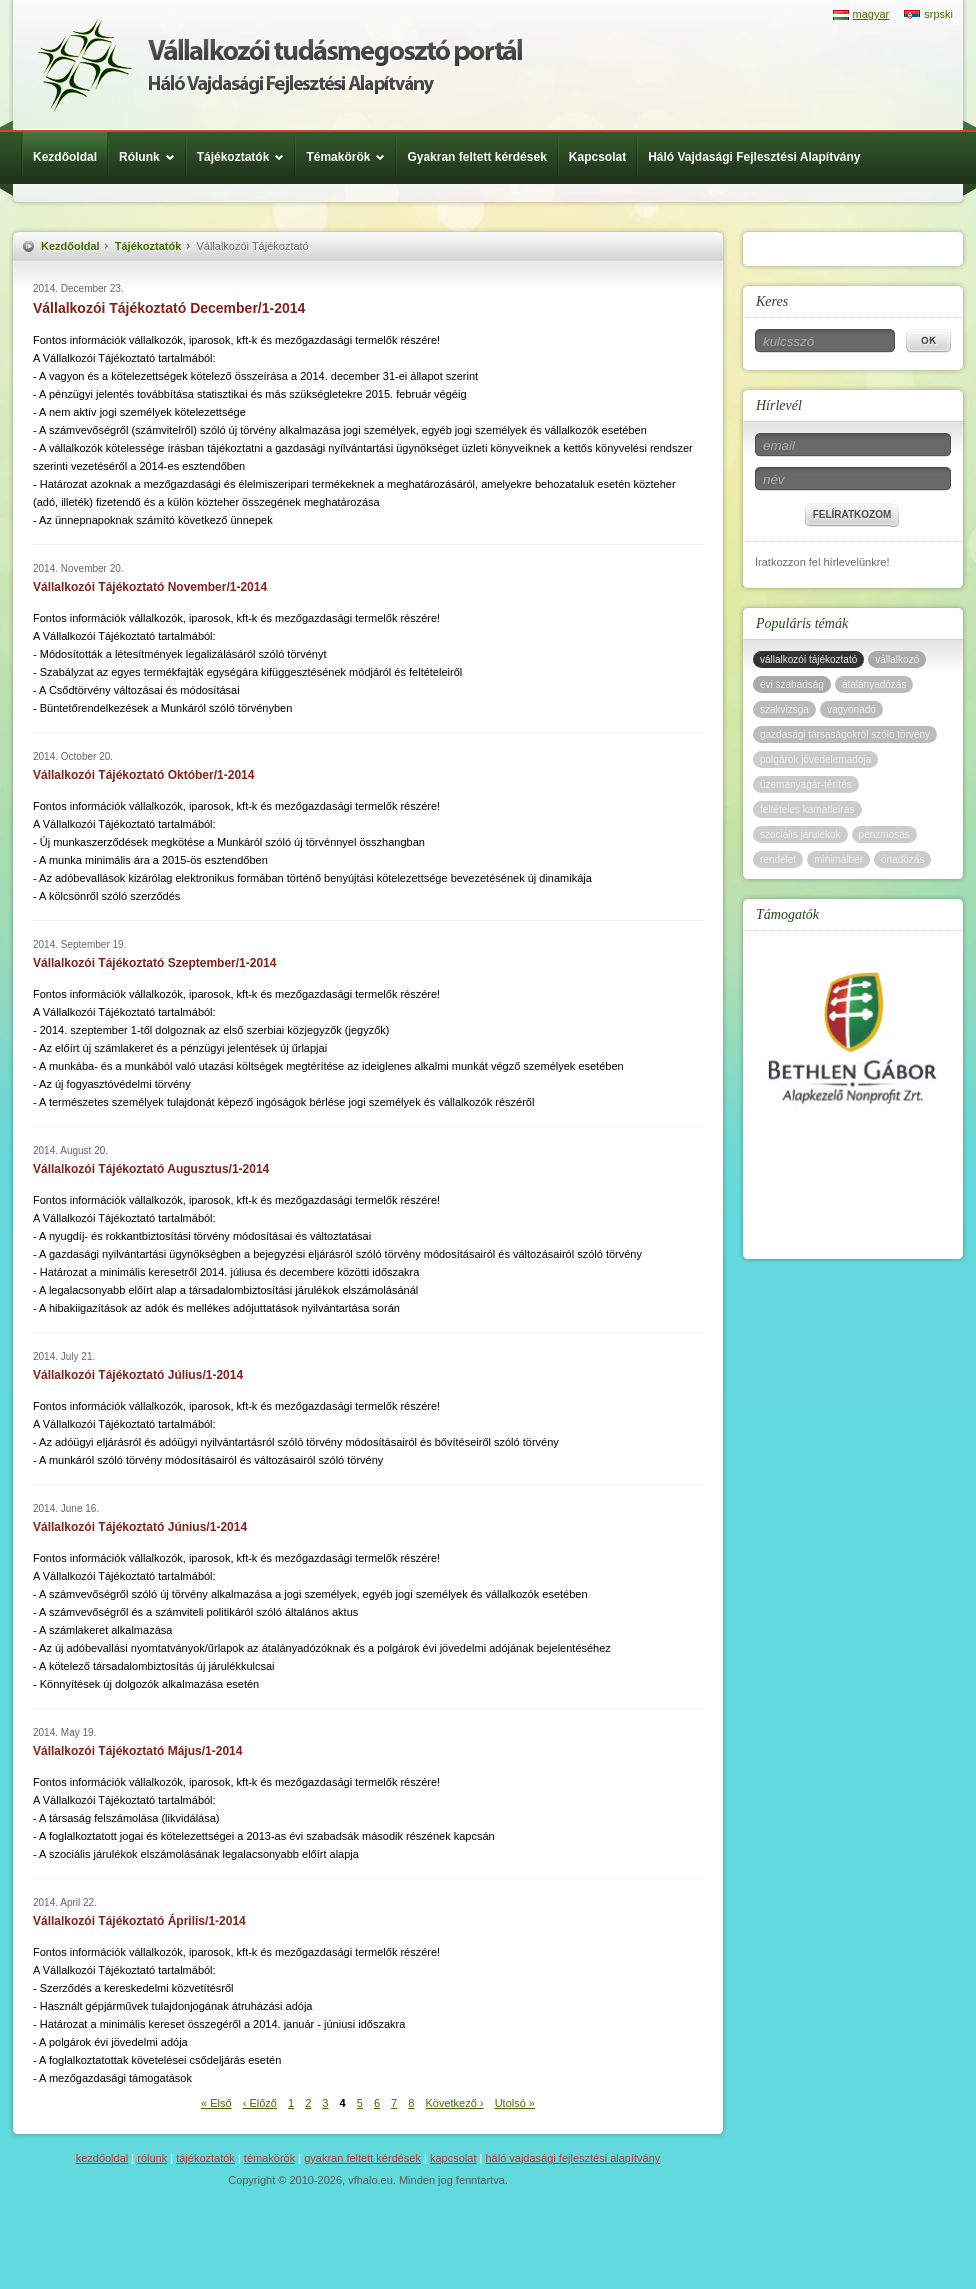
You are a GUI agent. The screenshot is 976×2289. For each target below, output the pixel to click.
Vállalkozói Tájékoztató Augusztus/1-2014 (151, 1169)
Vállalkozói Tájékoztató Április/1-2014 (139, 1921)
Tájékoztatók (246, 157)
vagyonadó (851, 709)
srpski (938, 14)
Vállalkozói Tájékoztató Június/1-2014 (140, 1527)
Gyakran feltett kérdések (476, 157)
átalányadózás (874, 684)
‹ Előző (260, 2103)
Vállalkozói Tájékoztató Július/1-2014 (138, 1375)
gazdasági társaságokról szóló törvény (845, 734)
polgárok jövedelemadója (815, 759)
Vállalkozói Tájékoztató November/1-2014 (150, 587)
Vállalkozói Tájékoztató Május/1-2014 (137, 1751)
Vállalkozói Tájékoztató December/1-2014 (169, 308)
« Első (216, 2103)
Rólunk (152, 157)
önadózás (902, 859)
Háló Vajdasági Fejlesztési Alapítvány (754, 157)
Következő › (454, 2103)
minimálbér (838, 859)
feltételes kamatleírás (807, 809)
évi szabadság (792, 684)
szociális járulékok (800, 834)
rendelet (778, 859)
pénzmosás (884, 834)
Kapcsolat (597, 157)
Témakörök (350, 157)
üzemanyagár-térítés (806, 784)
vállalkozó (897, 659)
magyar (871, 14)
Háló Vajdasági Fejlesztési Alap (279, 65)
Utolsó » (515, 2103)
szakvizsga (784, 709)
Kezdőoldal (65, 157)
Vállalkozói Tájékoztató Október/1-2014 (143, 775)
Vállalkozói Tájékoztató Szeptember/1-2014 (154, 963)
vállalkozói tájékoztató (808, 659)
